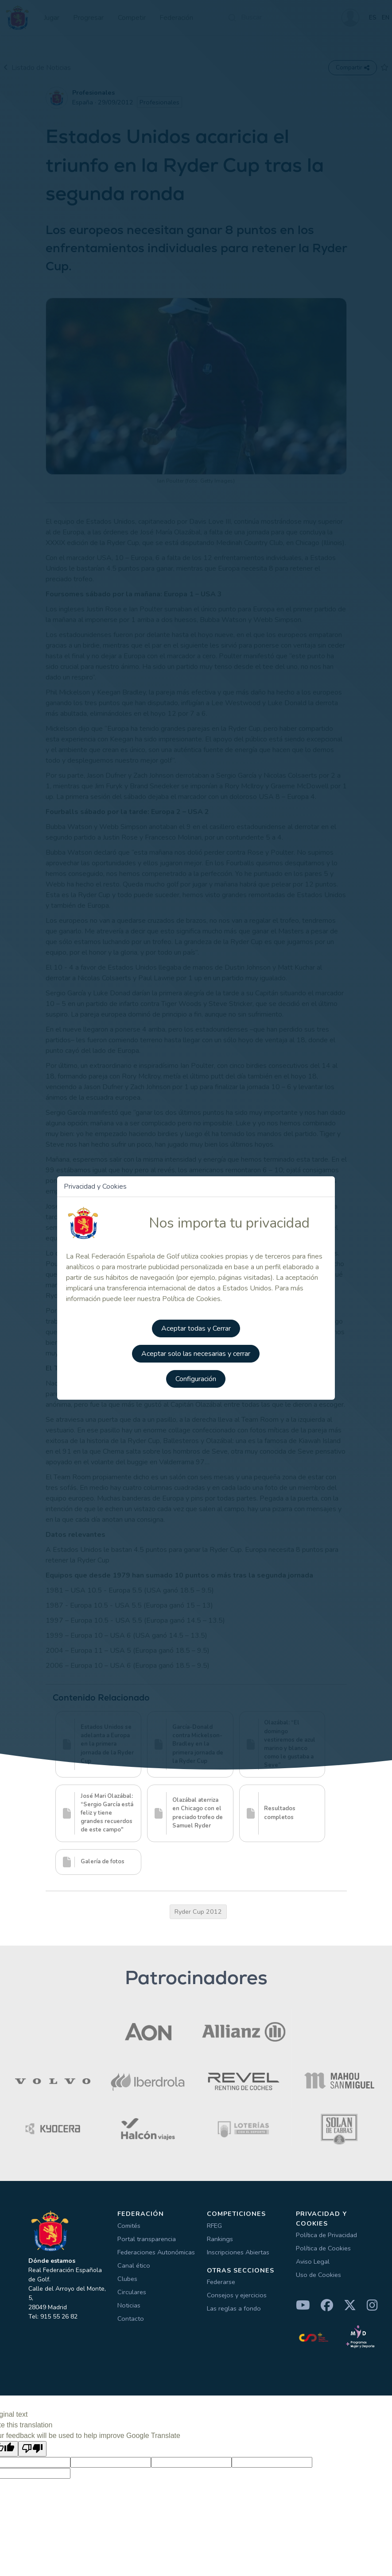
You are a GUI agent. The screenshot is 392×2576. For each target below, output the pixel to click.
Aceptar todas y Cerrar (196, 1328)
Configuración (196, 1377)
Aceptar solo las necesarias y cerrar (196, 1353)
